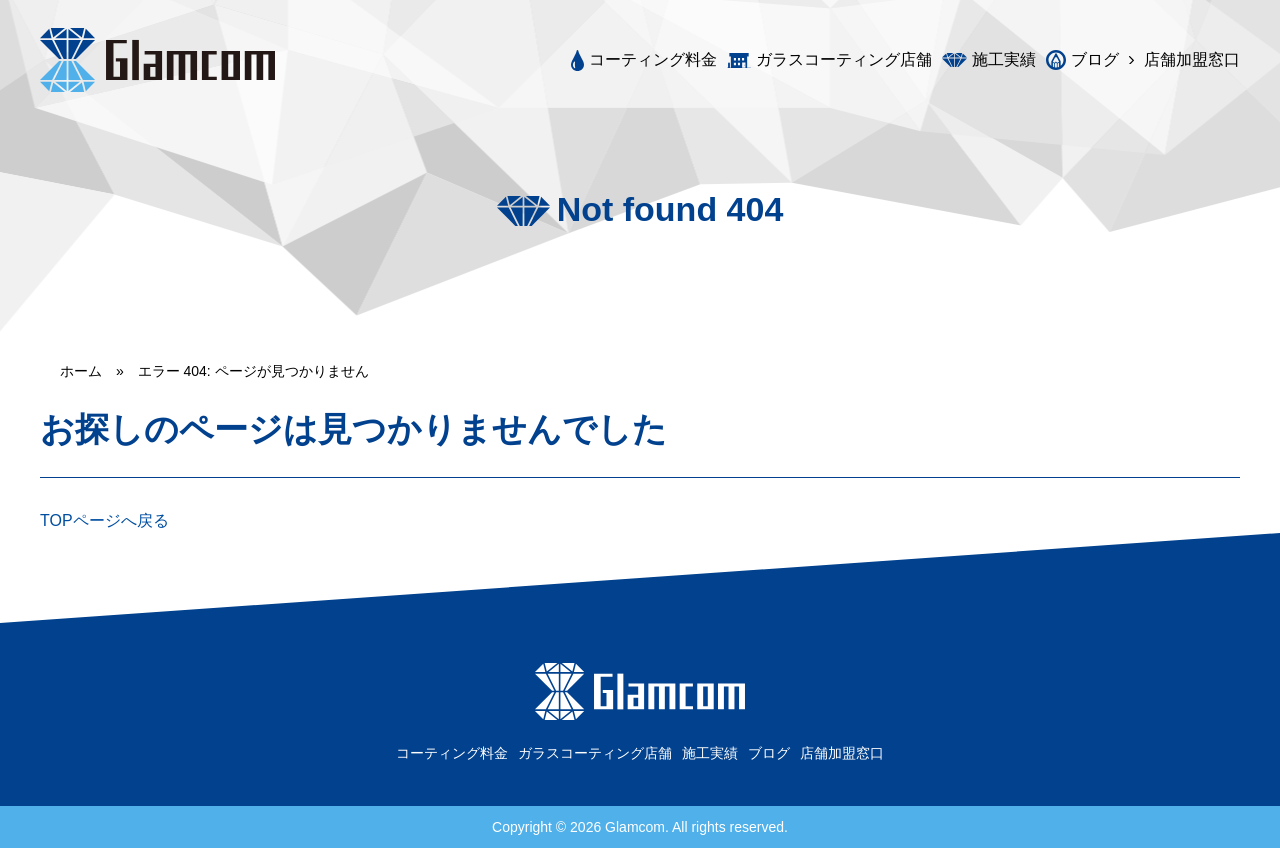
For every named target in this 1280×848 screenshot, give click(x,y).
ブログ (1095, 59)
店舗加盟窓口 (1192, 60)
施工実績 (1004, 60)
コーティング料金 (653, 59)
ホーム (81, 371)
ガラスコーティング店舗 (844, 60)
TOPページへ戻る (104, 520)
